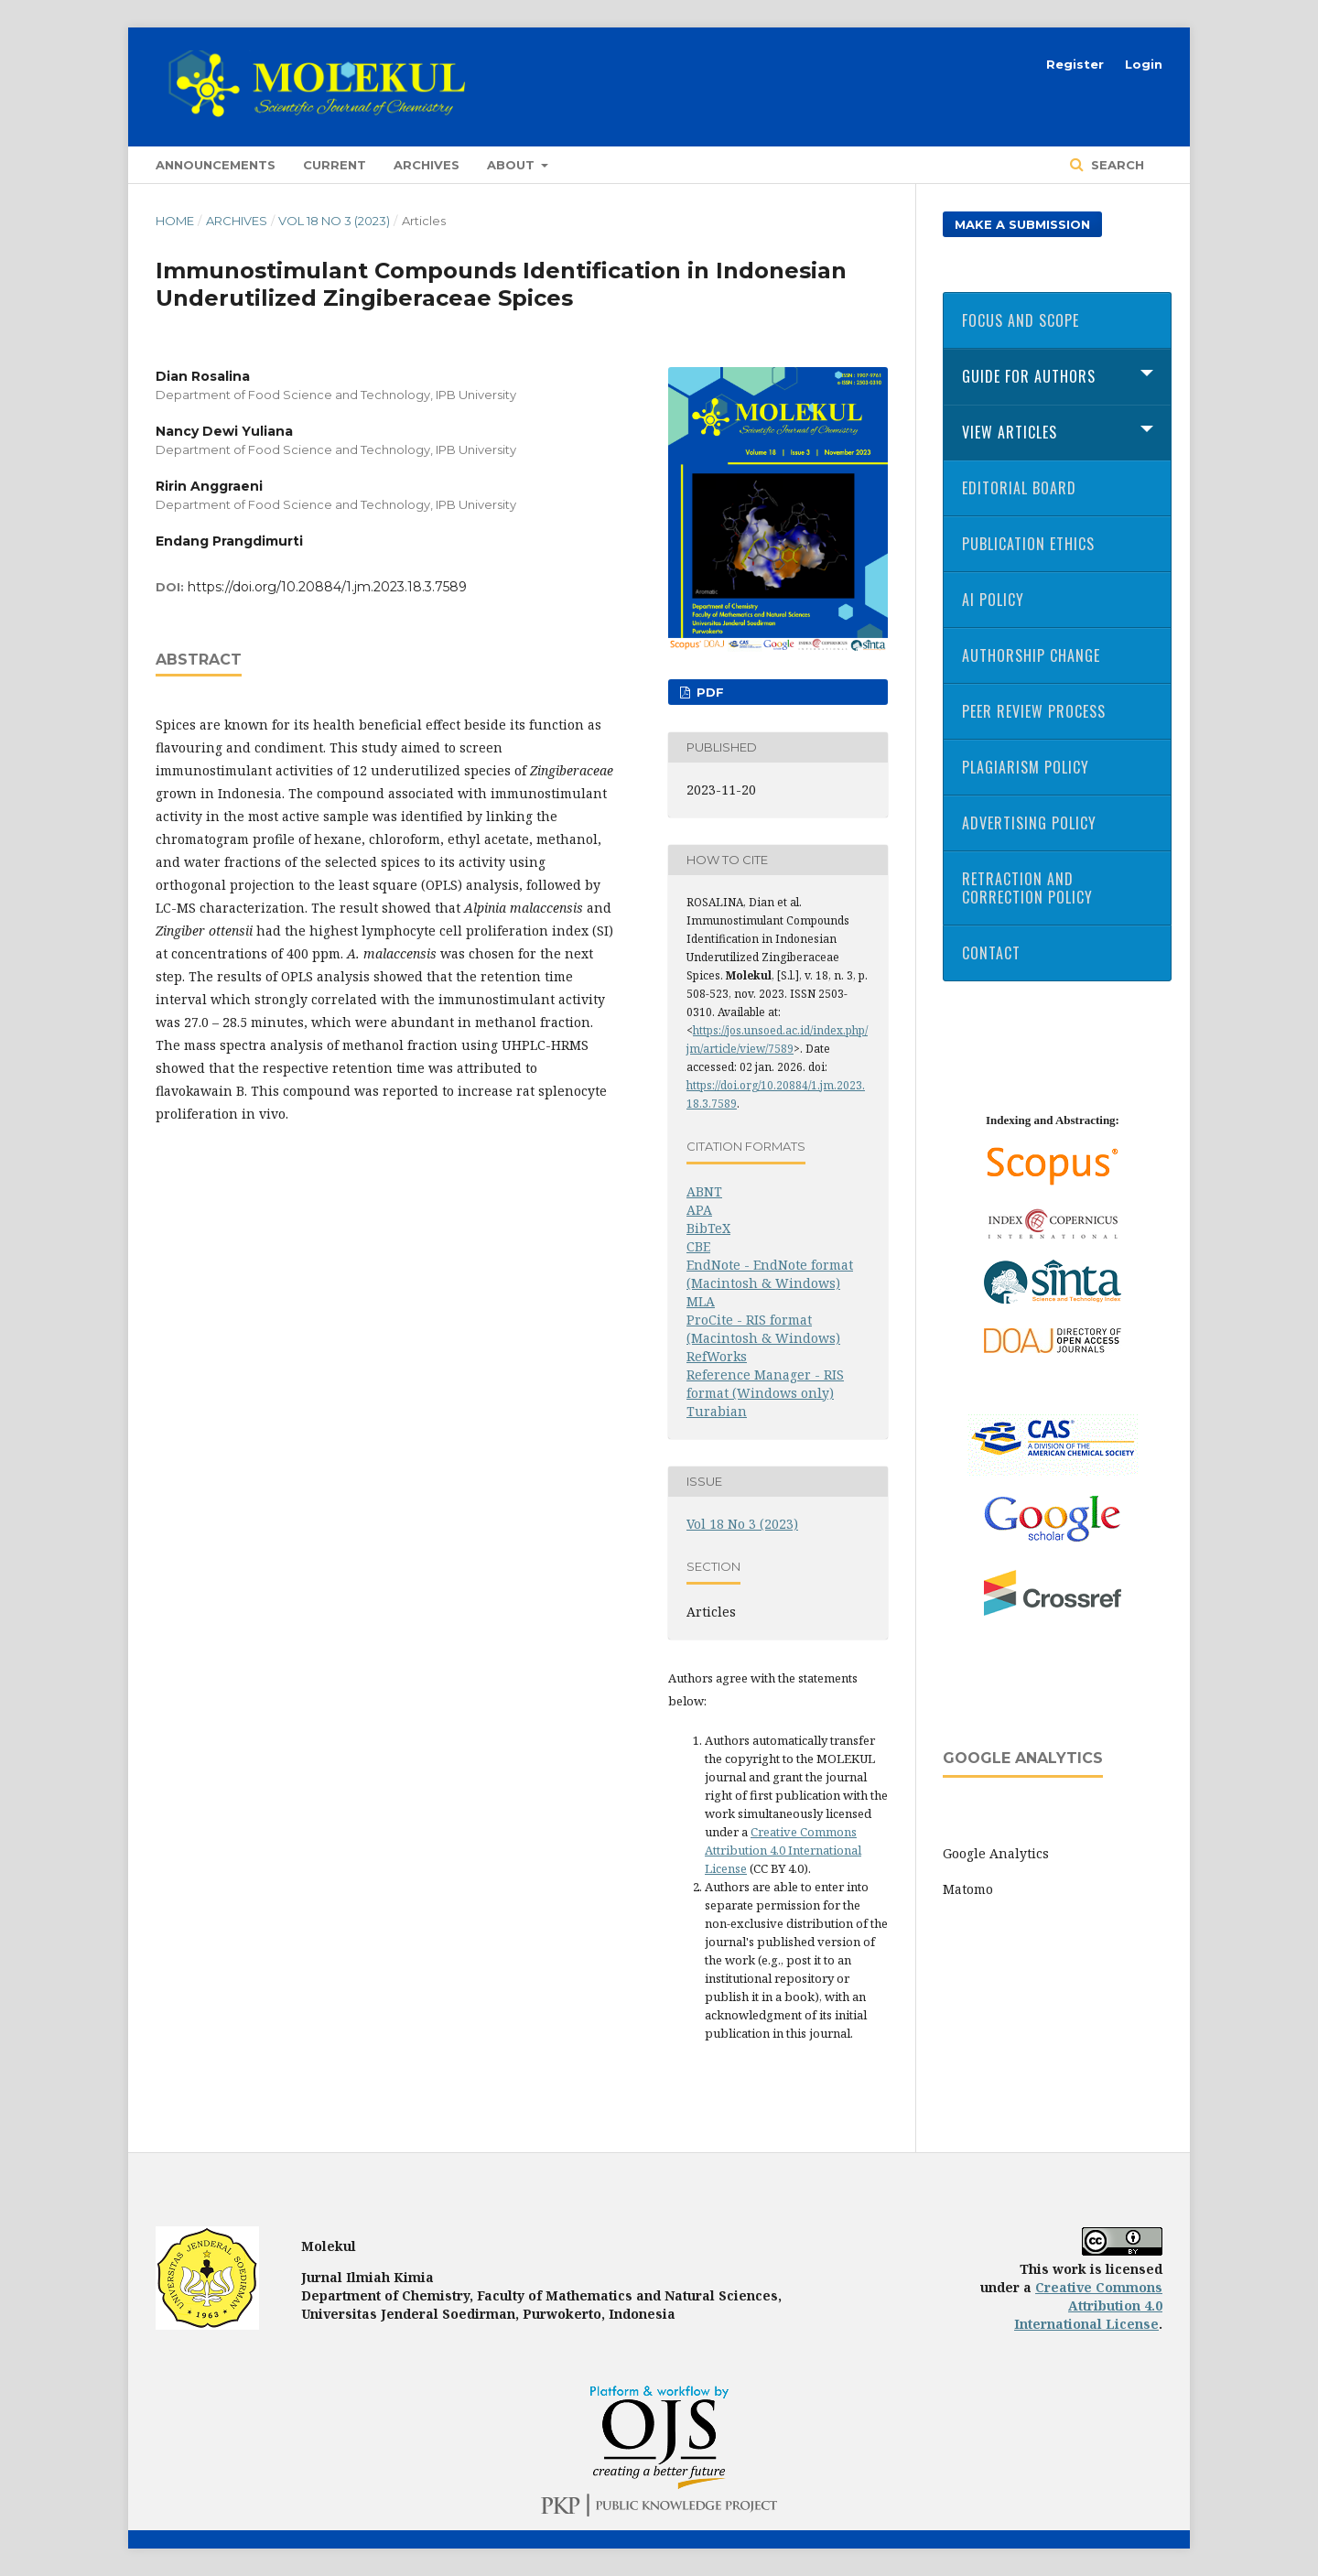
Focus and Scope (1020, 320)
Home (175, 220)
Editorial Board (1019, 488)
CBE (698, 1246)
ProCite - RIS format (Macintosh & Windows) (763, 1329)
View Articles (1009, 432)
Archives (426, 164)
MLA (700, 1301)
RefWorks (716, 1356)
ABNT (704, 1191)
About (512, 164)
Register (1075, 64)
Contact (991, 953)
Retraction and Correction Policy (1027, 888)
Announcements (215, 164)
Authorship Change (1031, 655)
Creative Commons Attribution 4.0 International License (783, 1850)
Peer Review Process (1034, 711)
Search (1115, 164)
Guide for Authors (1029, 376)
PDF (708, 692)
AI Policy (993, 600)
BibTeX (708, 1228)
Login (1143, 64)
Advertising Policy (1029, 823)
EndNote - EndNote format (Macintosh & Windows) (769, 1274)
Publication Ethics (1028, 544)
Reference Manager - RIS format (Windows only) (765, 1384)
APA (699, 1209)
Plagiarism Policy (1025, 767)
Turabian (716, 1411)
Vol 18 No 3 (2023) (334, 220)
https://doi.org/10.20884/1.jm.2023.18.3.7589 (327, 587)
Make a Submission (1022, 224)
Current (334, 164)
